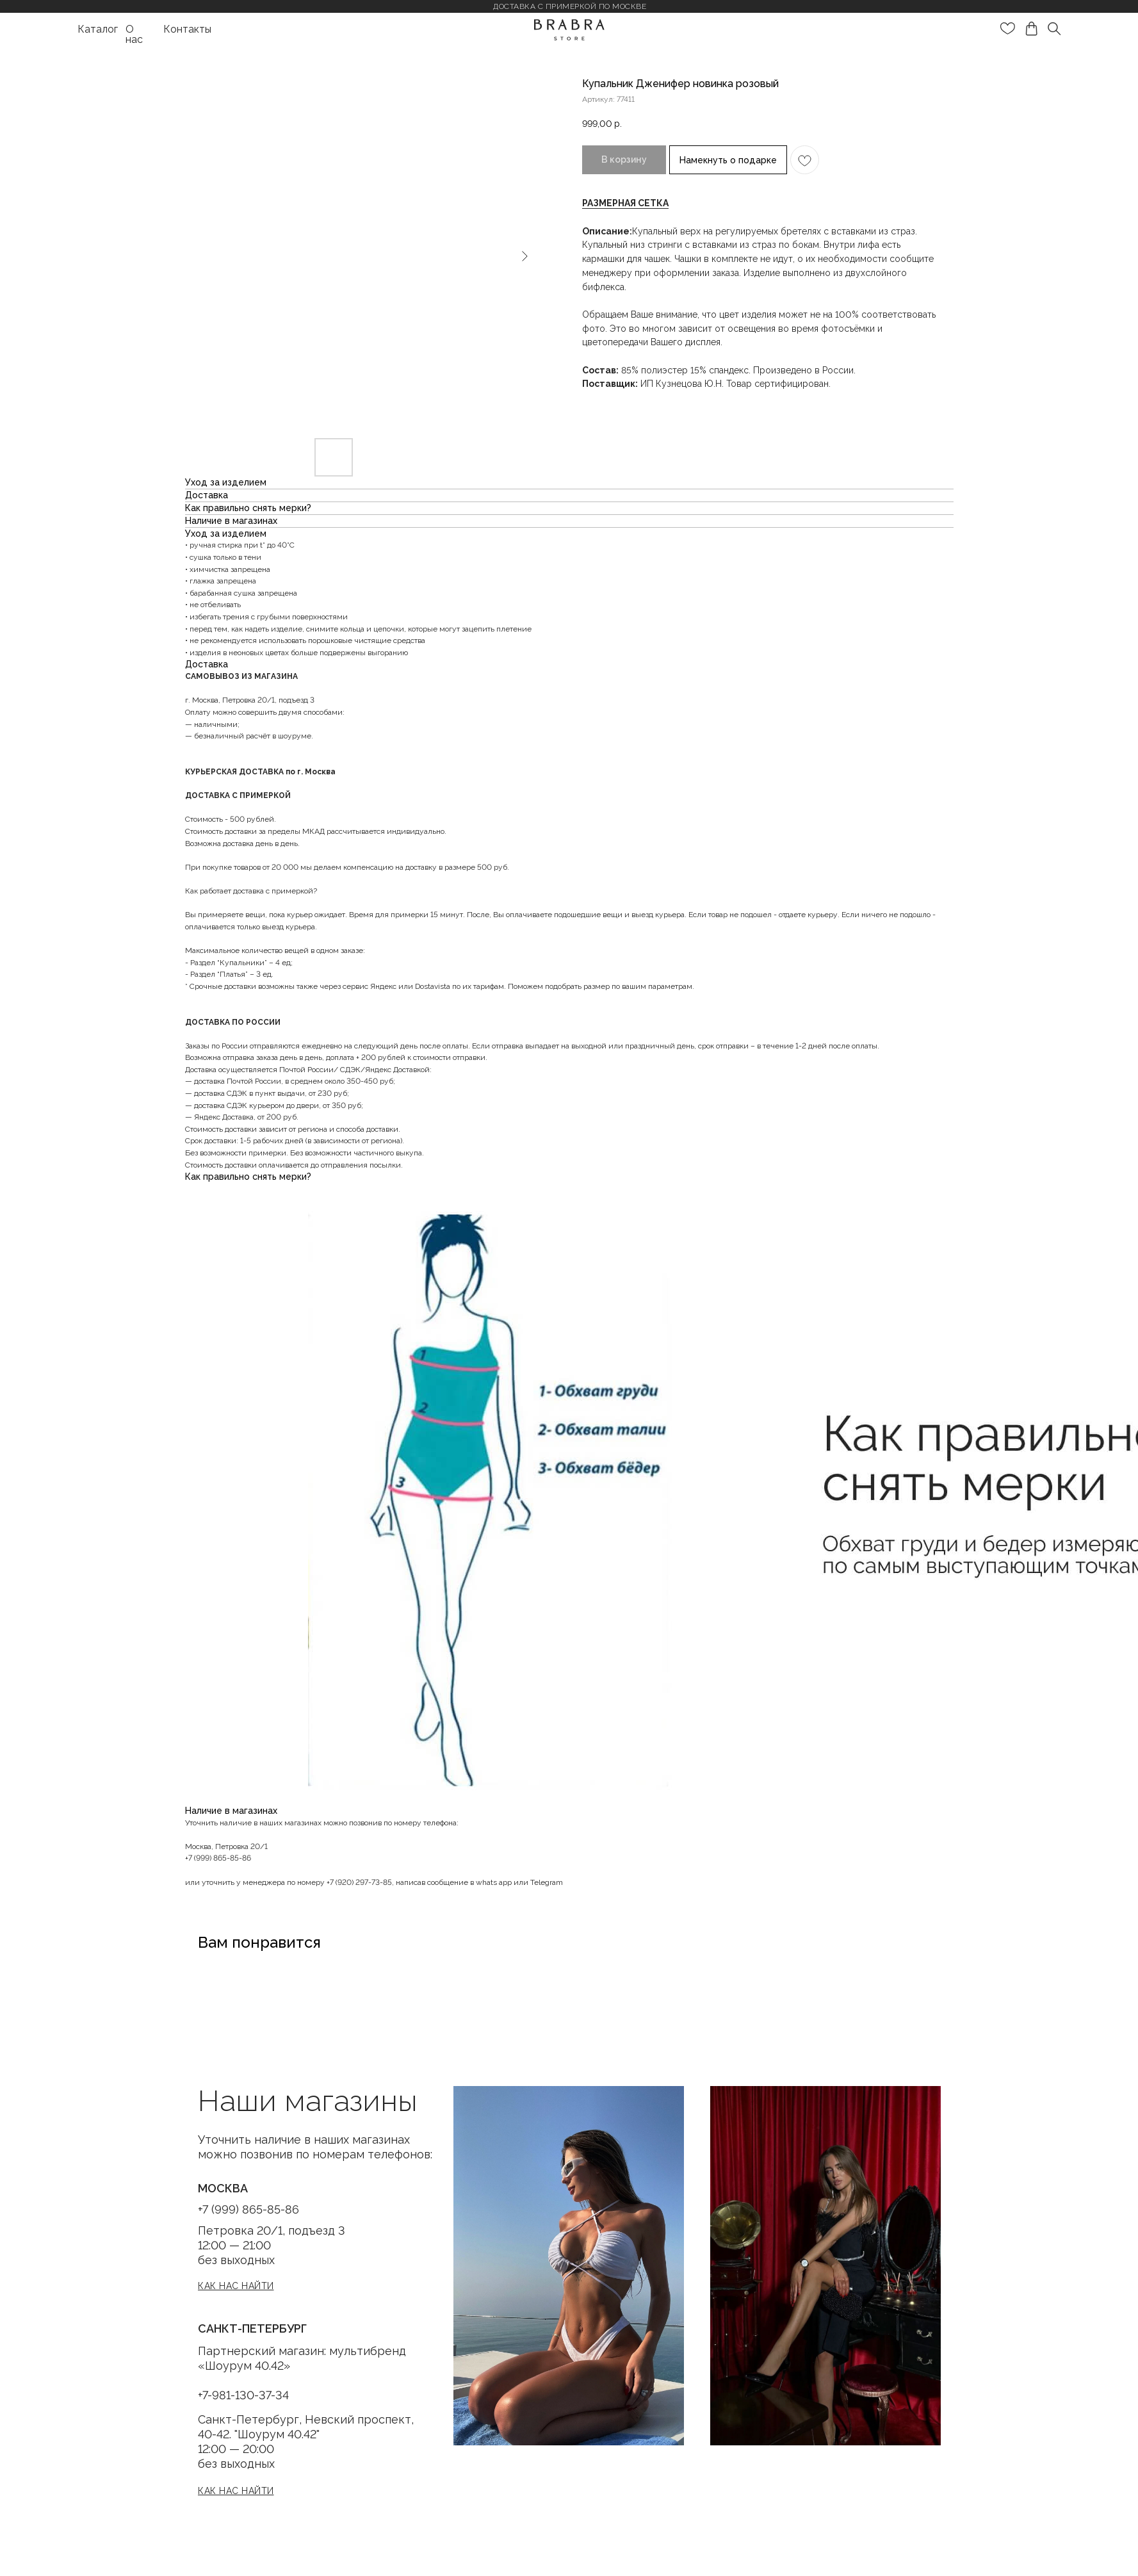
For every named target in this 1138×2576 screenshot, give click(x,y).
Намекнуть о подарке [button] (728, 160)
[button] (625, 203)
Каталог (97, 29)
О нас (134, 34)
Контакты (187, 29)
